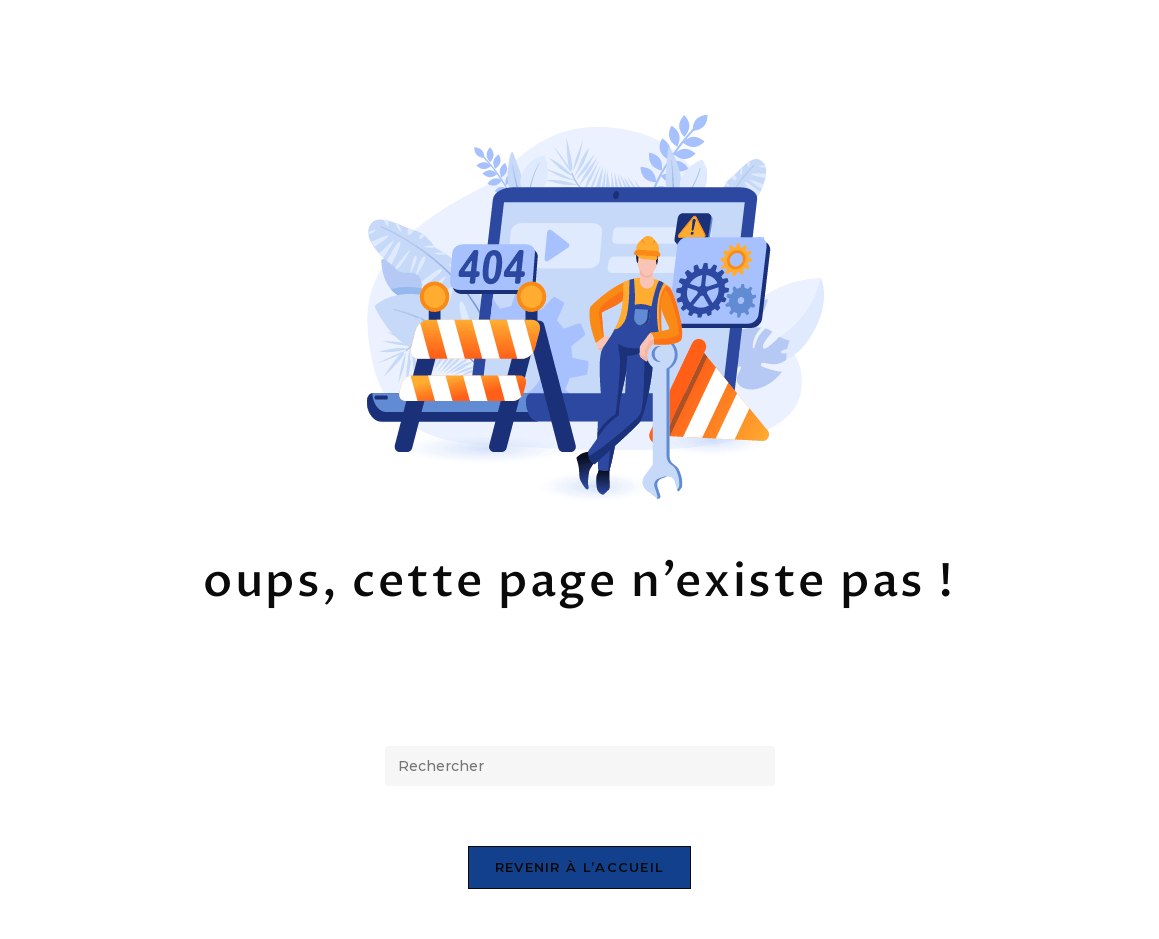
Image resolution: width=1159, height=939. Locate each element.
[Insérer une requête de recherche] (580, 766)
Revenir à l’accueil (580, 867)
